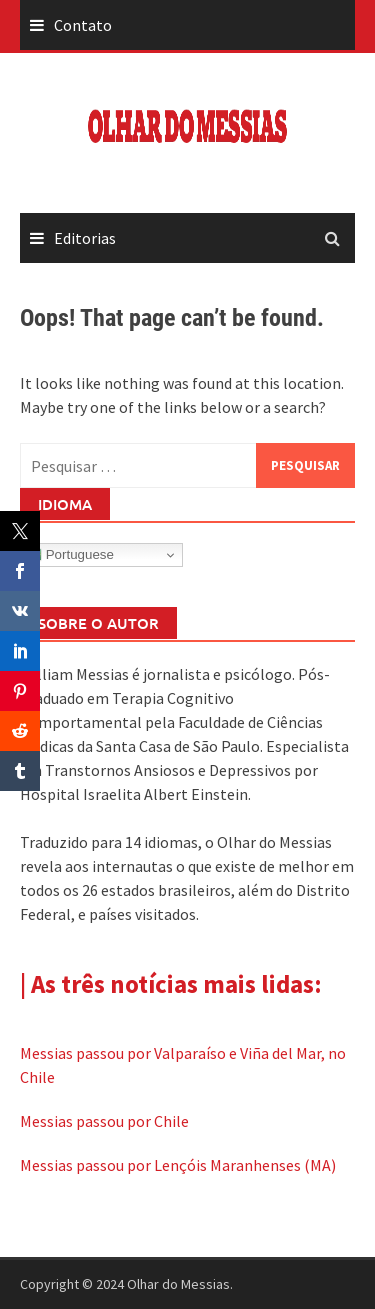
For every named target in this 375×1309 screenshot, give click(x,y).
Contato (83, 25)
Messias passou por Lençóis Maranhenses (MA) (178, 1165)
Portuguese (70, 555)
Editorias (85, 238)
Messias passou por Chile (104, 1121)
